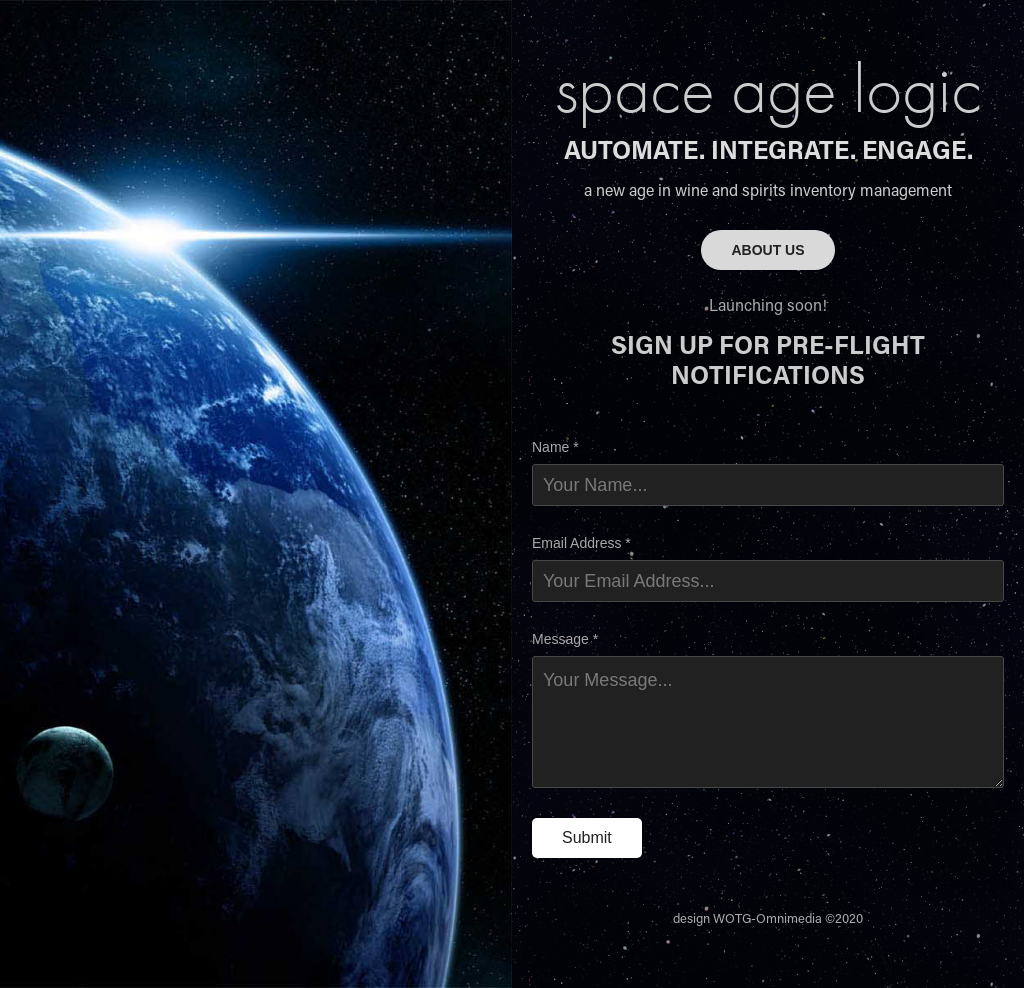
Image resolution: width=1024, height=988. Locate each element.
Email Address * (581, 543)
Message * (565, 639)
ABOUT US (767, 250)
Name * (555, 447)
